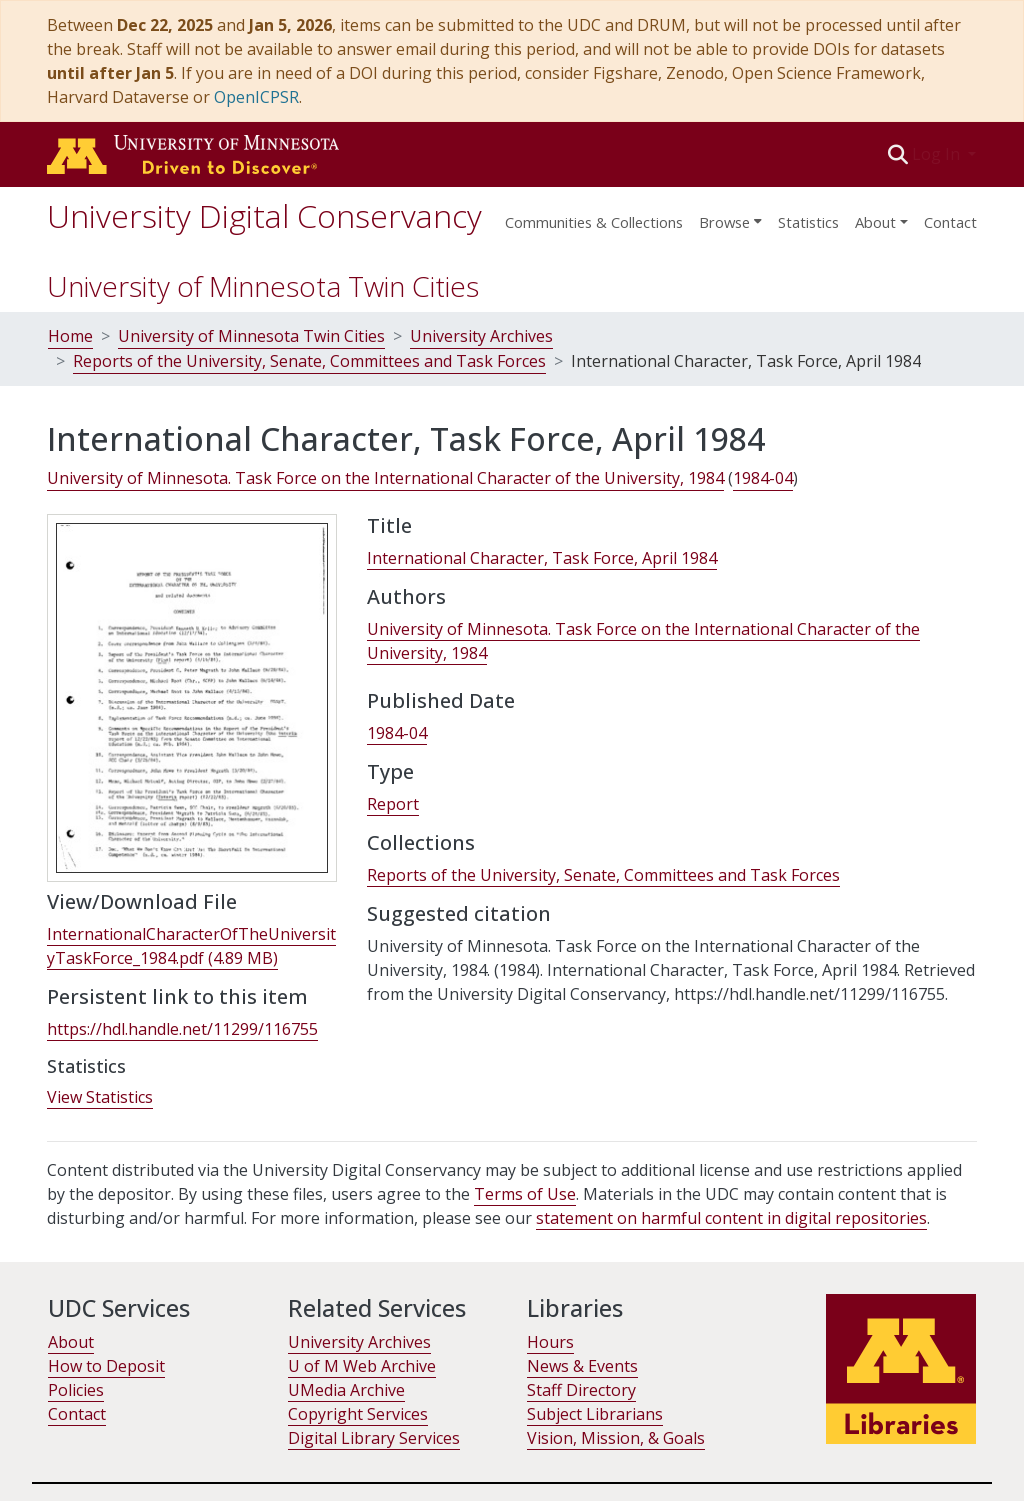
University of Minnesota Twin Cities (263, 286)
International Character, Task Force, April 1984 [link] (542, 558)
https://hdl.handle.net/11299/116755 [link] (182, 1029)
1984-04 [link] (763, 478)
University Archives (481, 336)
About (71, 1342)
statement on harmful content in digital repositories (731, 1218)
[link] (191, 946)
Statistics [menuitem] (808, 222)
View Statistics (100, 1097)
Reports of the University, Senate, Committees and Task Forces (309, 361)
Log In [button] (938, 154)
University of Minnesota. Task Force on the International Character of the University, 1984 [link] (385, 478)
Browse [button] (724, 222)
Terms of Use (525, 1194)
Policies (76, 1390)
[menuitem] (730, 216)
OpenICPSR (256, 97)
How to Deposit (106, 1366)
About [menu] (875, 222)
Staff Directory (581, 1390)
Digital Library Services (374, 1438)
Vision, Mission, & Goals (616, 1438)
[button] (898, 154)
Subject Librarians (595, 1414)
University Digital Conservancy (264, 215)
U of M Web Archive (362, 1366)
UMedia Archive (346, 1390)
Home (70, 336)
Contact (950, 222)
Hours (550, 1342)
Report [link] (393, 804)
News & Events (582, 1366)
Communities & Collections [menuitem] (594, 222)
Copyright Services (358, 1414)
